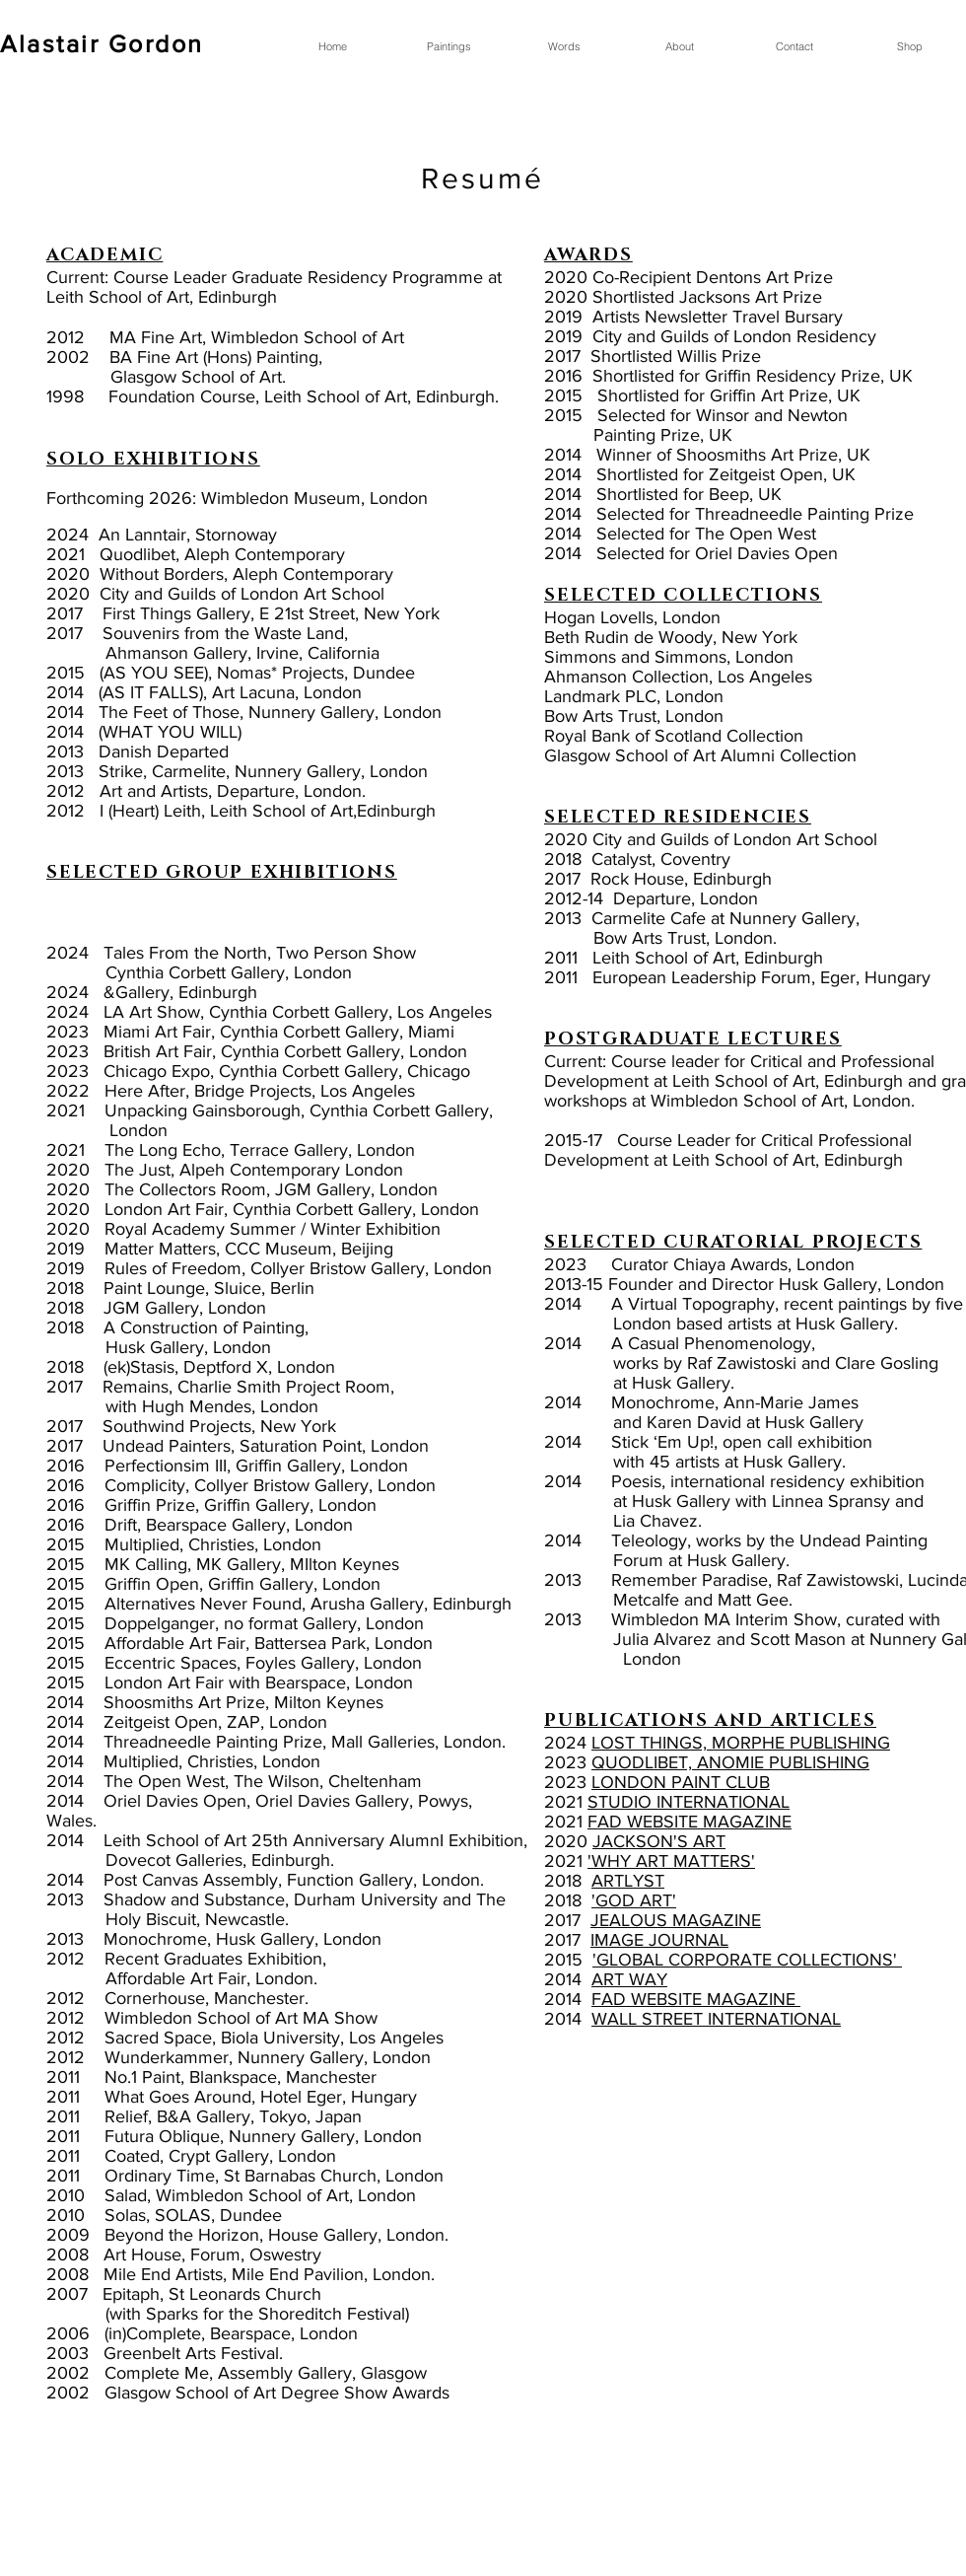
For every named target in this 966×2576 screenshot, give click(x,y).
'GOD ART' (633, 1900)
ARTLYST (627, 1881)
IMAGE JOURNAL (659, 1940)
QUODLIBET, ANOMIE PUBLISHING (730, 1762)
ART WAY (629, 1979)
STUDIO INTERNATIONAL (688, 1802)
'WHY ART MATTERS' (671, 1861)
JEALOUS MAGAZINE (675, 1920)
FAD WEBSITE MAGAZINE (689, 1821)
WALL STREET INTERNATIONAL (716, 2019)
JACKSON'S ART (658, 1841)
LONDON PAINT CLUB (680, 1782)
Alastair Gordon (102, 43)
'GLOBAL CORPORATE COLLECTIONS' (747, 1959)
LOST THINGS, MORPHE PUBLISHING (740, 1743)
